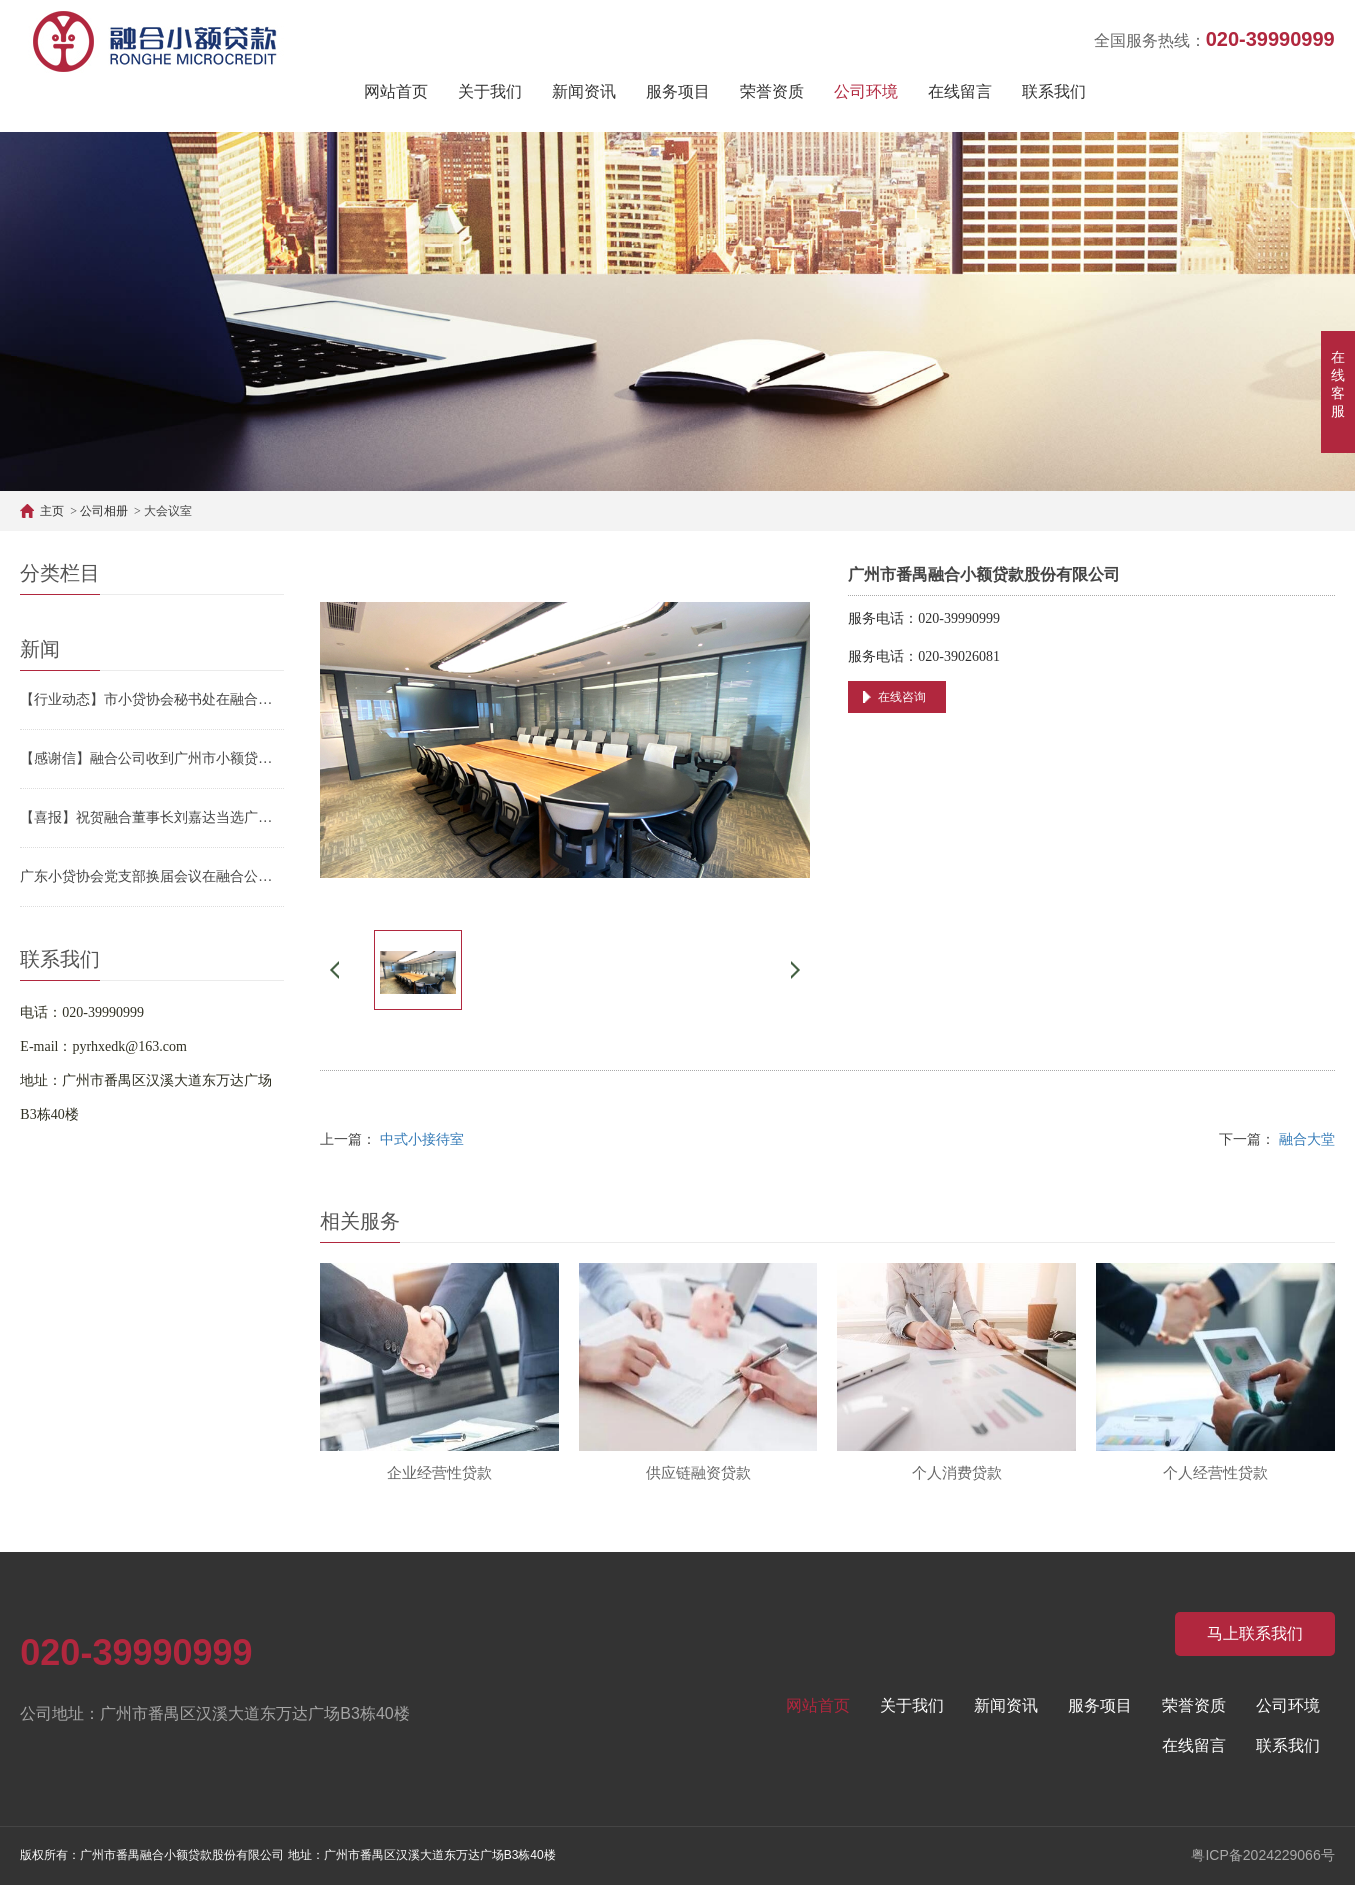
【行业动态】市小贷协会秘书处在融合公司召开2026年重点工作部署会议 (152, 699)
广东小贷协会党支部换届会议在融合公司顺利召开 (152, 876)
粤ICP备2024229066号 (1262, 1860)
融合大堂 (1307, 1139)
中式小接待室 (422, 1139)
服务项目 (678, 91)
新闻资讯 (584, 91)
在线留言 (960, 91)
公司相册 (104, 511)
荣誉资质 (772, 91)
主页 (52, 511)
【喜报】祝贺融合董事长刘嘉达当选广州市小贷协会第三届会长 (152, 817)
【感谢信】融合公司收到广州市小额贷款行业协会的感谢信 (152, 758)
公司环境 (866, 91)
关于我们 (490, 91)
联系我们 (1054, 91)
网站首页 (396, 91)
